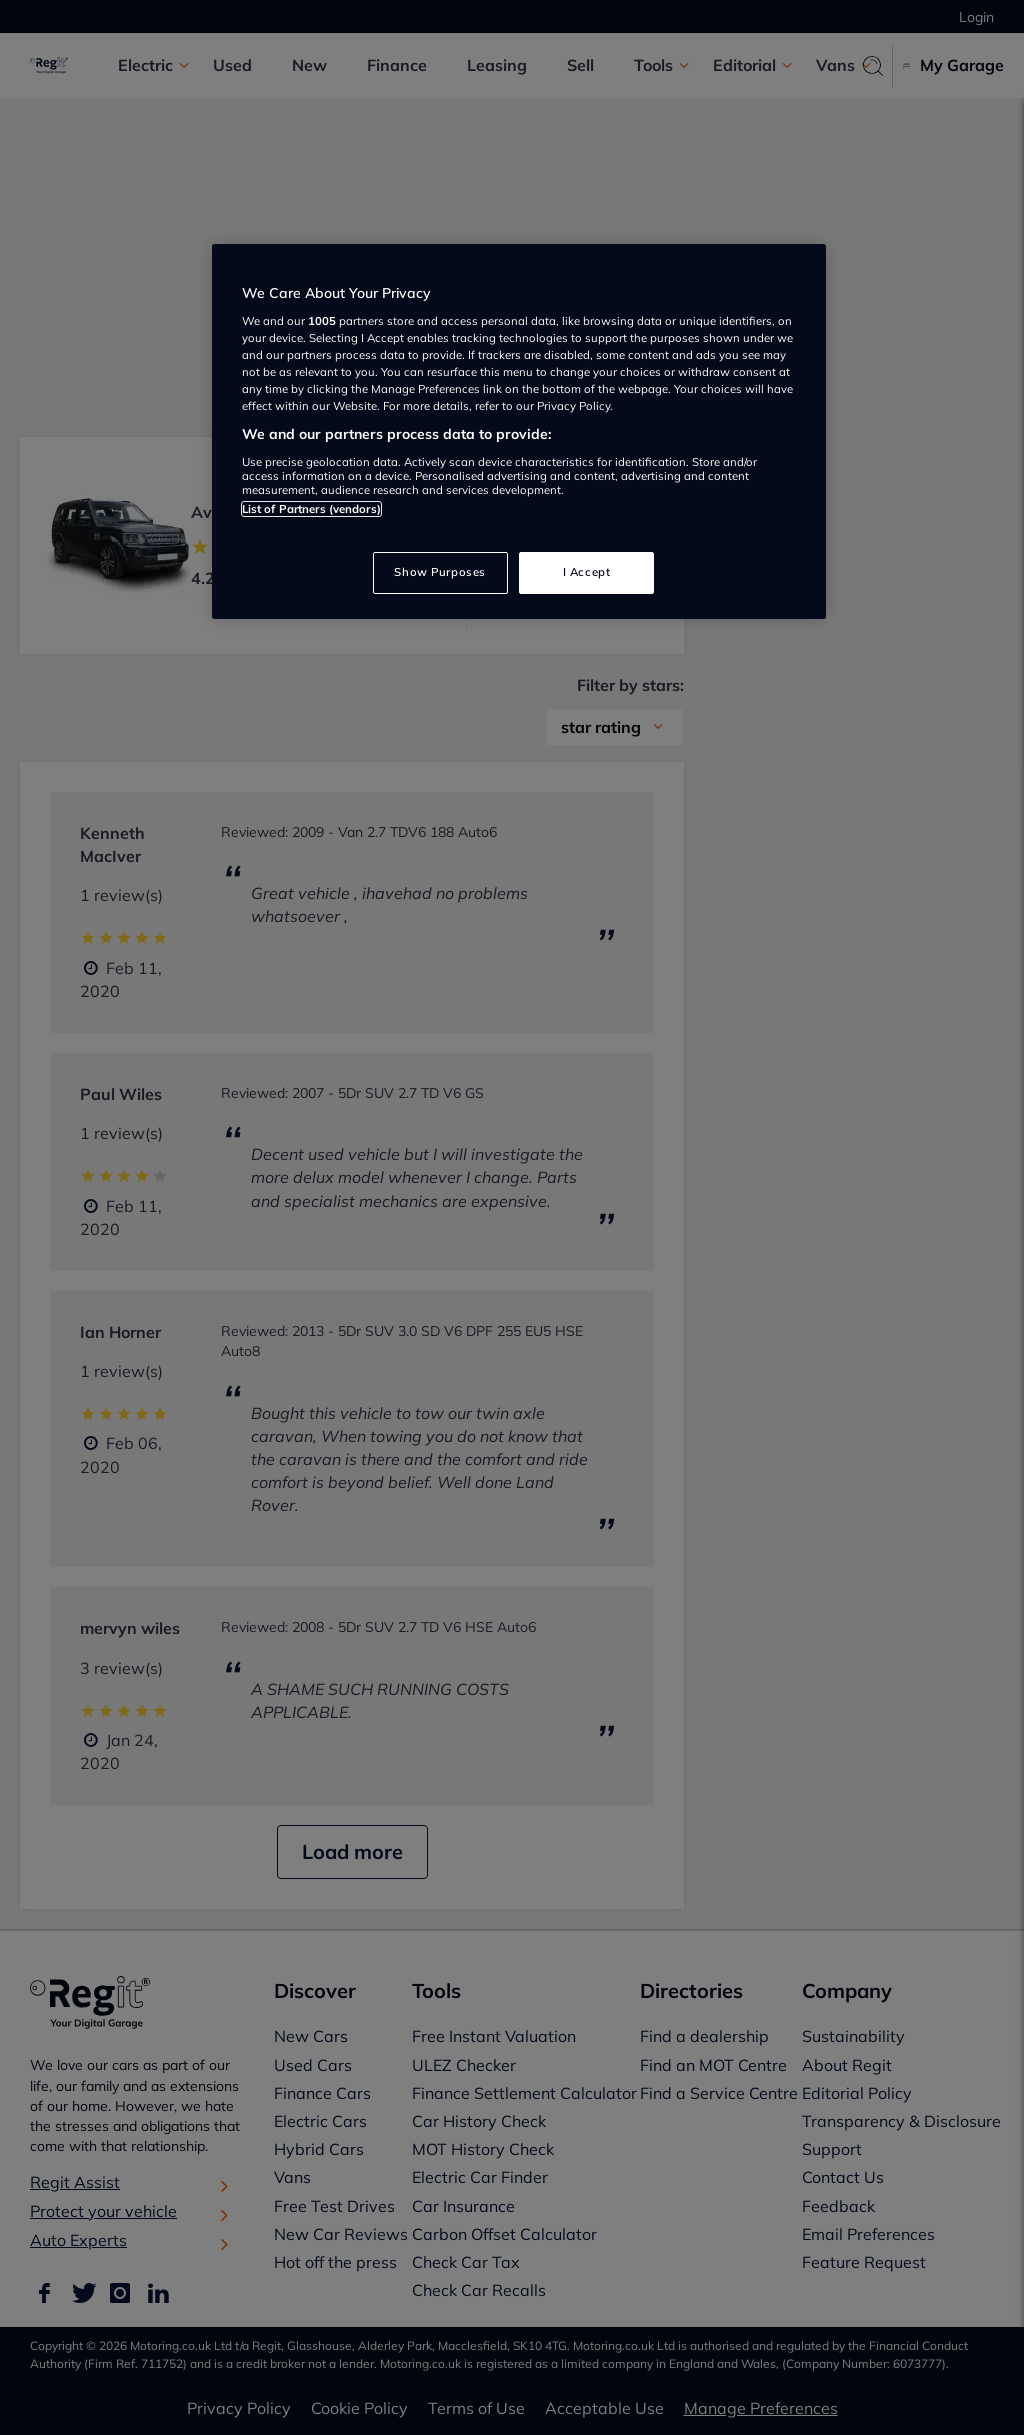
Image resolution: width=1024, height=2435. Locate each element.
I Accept (587, 572)
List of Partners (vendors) (311, 509)
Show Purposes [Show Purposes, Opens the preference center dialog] (439, 572)
